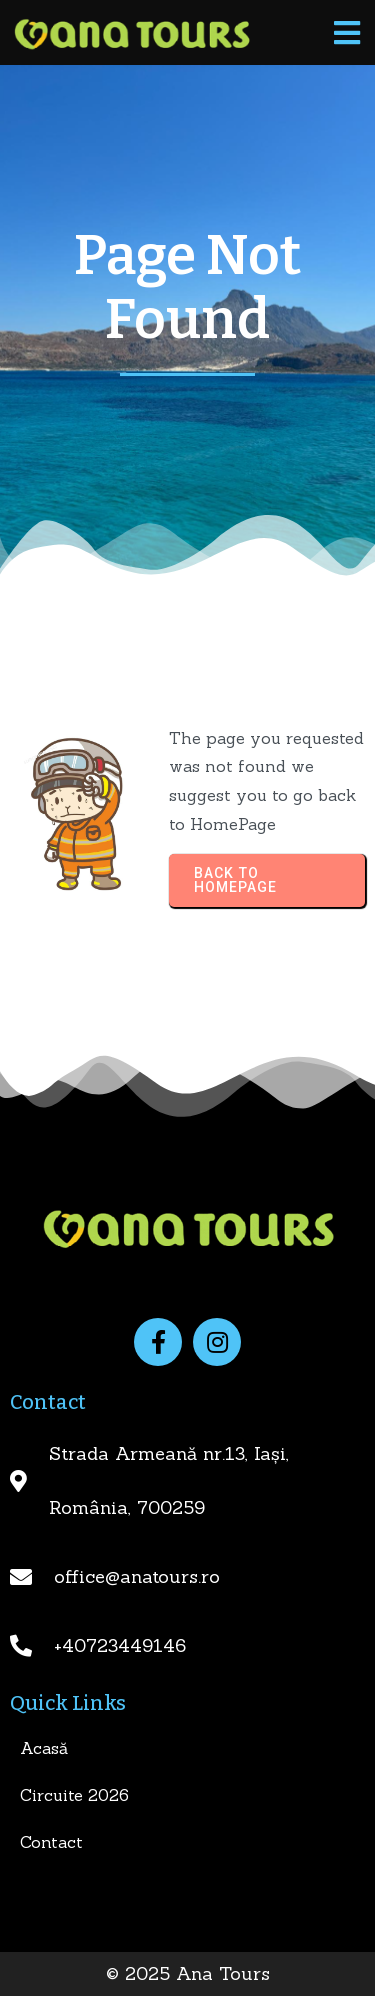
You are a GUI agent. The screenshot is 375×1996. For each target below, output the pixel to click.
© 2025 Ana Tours (188, 1973)
